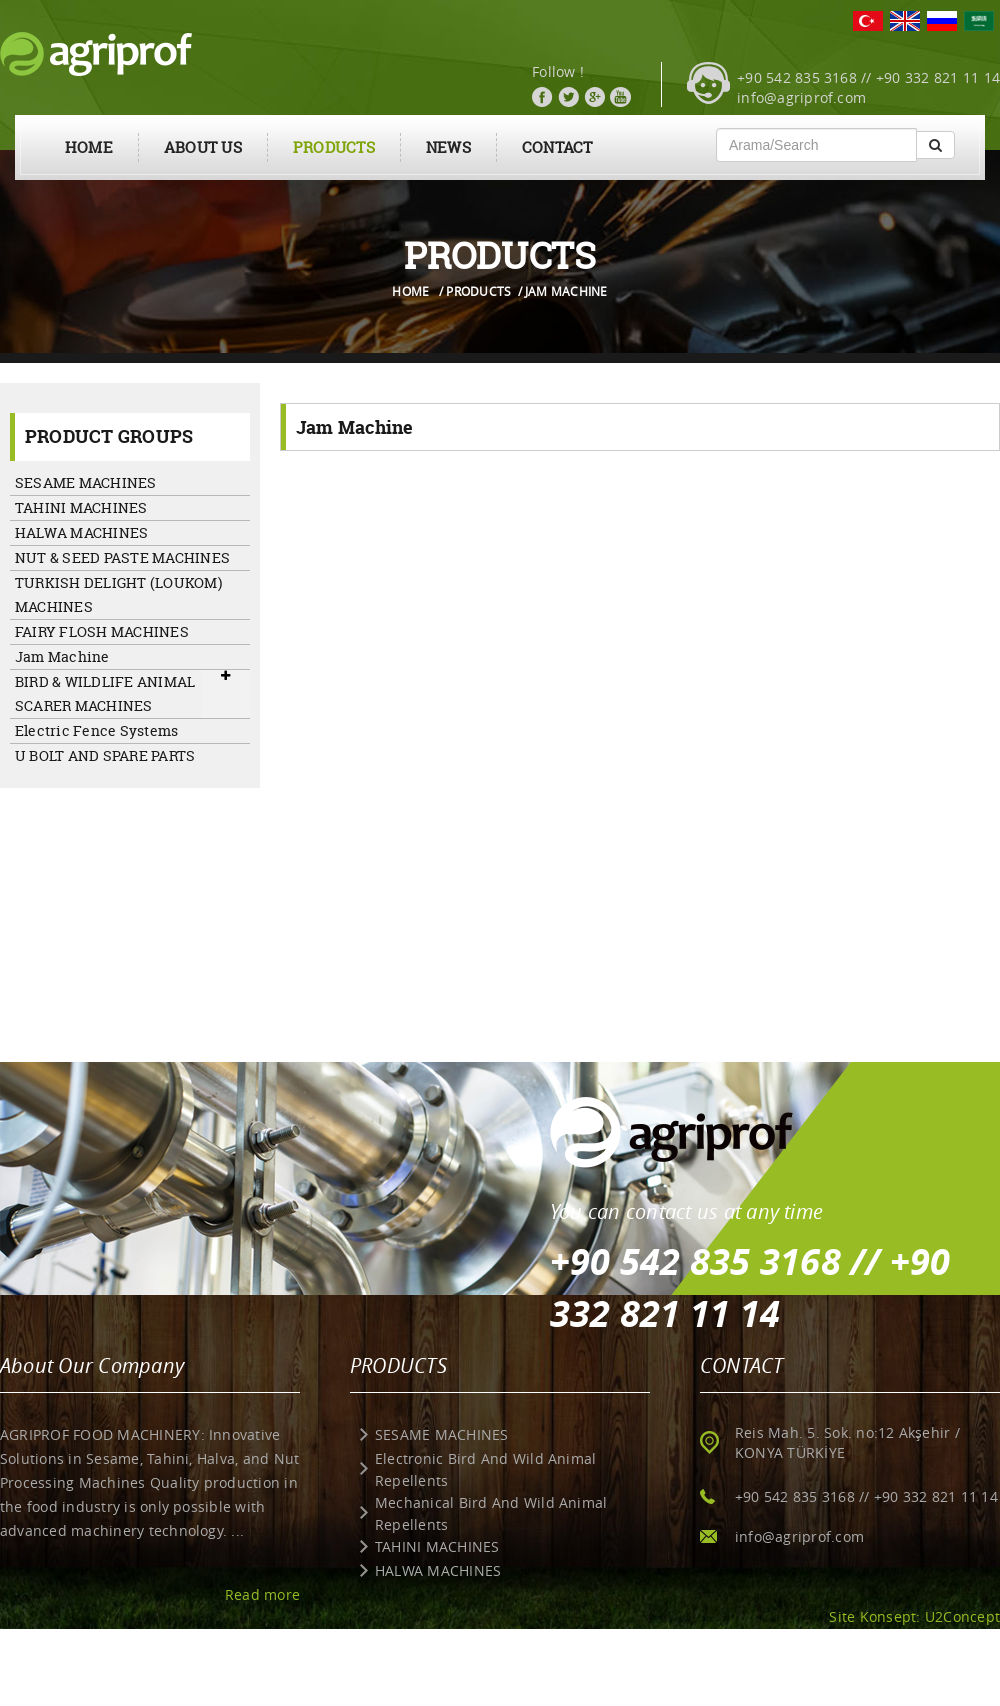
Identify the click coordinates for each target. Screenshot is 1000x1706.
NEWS (448, 147)
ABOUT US (203, 147)
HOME (89, 147)
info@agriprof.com (801, 97)
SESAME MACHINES (86, 482)
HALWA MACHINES (81, 532)
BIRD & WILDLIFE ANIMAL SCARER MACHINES (105, 693)
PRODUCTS (334, 147)
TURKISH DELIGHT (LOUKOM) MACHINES (118, 594)
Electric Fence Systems (96, 730)
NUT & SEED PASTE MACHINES (122, 557)
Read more (262, 1594)
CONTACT (557, 147)
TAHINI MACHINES (81, 507)
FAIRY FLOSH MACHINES (102, 631)
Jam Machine (62, 656)
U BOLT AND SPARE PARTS (105, 755)
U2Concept (962, 1616)
